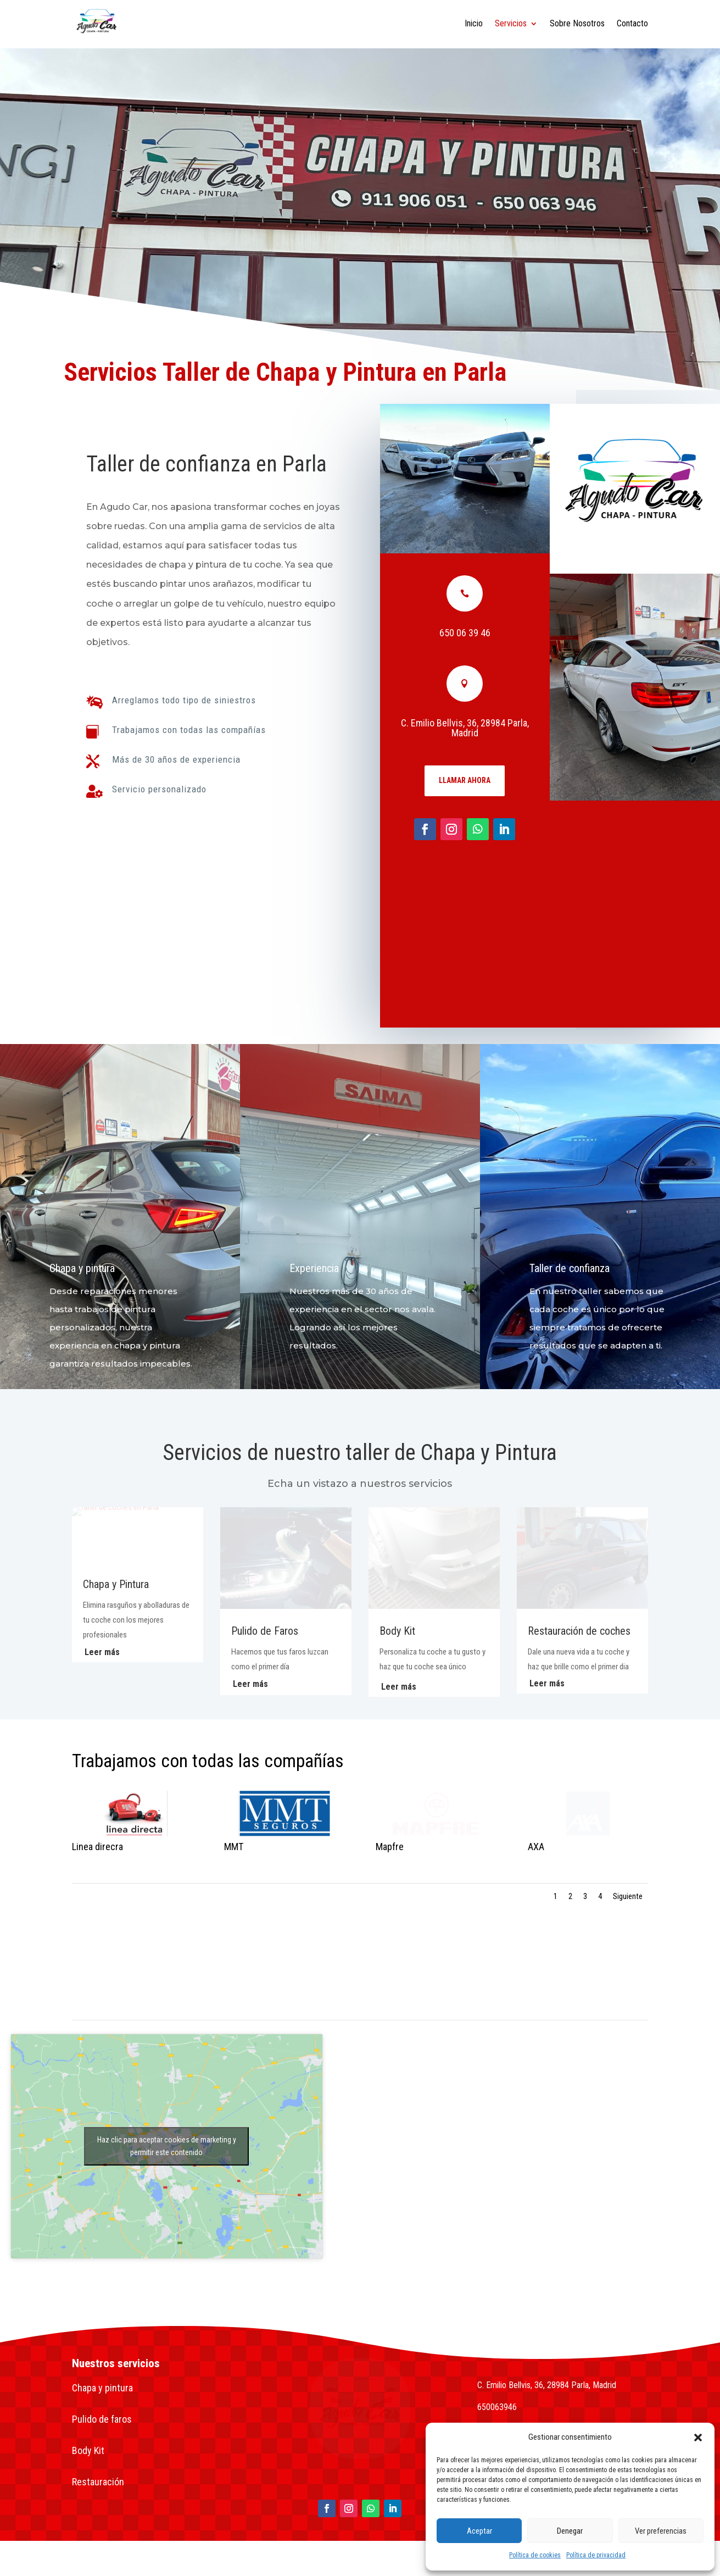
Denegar (570, 2531)
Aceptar (479, 2531)
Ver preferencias (660, 2531)
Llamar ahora (466, 780)
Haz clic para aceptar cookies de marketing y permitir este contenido (166, 2146)
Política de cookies (535, 2555)
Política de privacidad (596, 2555)
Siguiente (628, 1896)
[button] (698, 2437)
